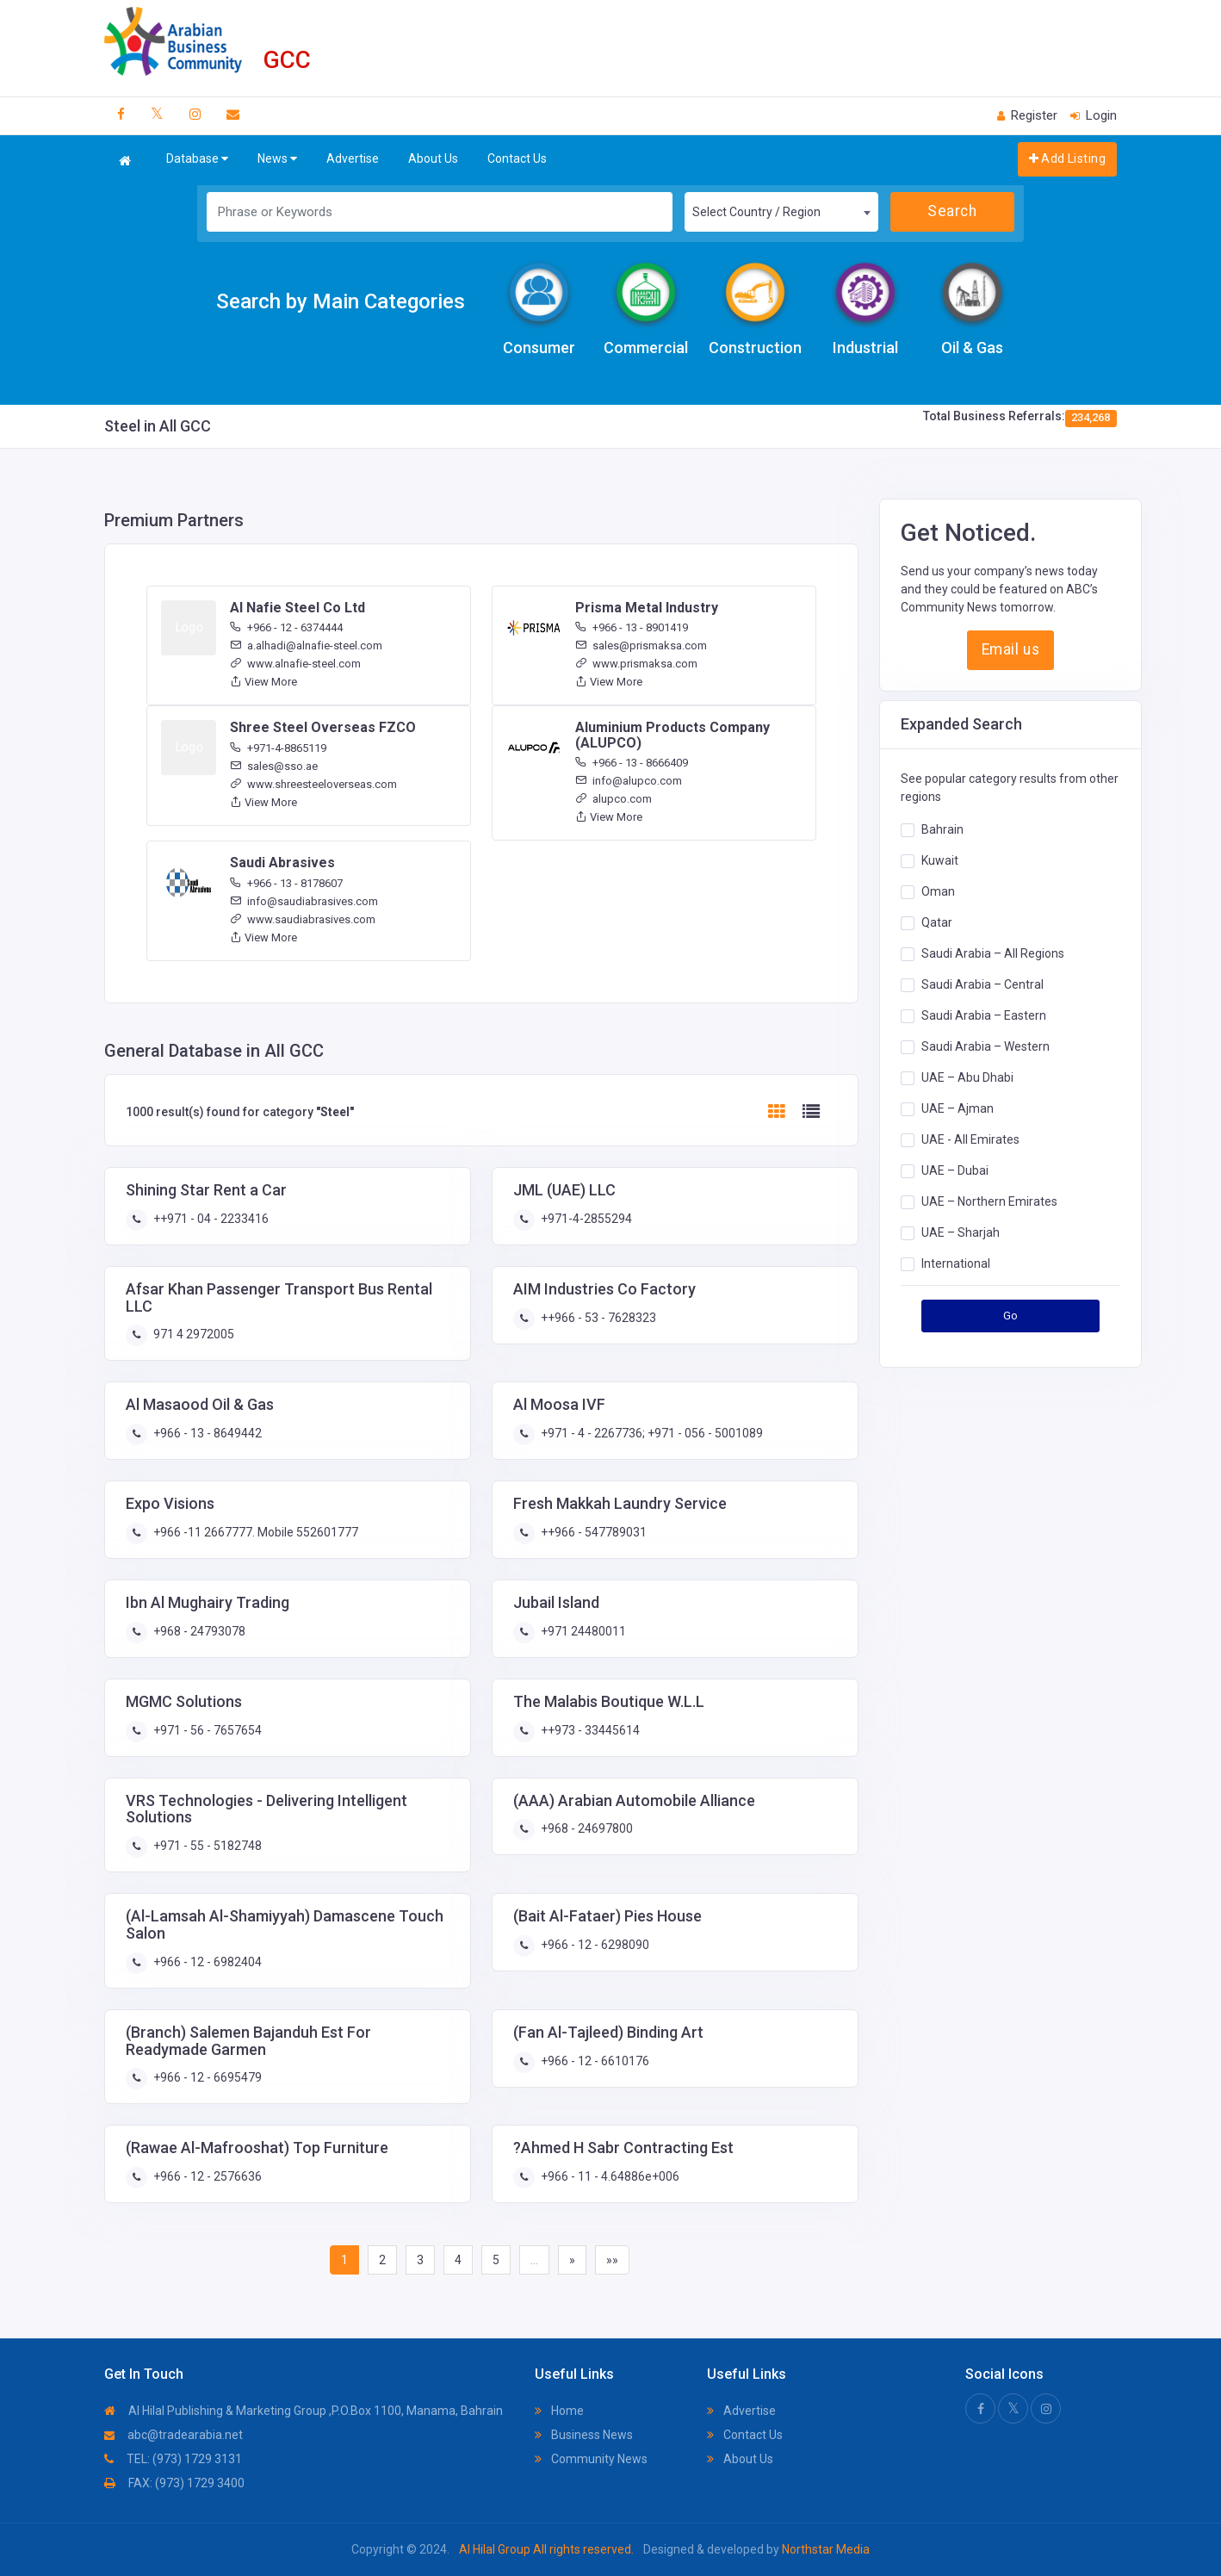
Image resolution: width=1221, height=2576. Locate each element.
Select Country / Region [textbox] (756, 212)
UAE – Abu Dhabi (967, 1077)
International (955, 1263)
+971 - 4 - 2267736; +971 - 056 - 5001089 (650, 1433)
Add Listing (1067, 158)
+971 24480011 (582, 1631)
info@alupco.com (628, 780)
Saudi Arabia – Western (985, 1046)
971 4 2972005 (192, 1334)
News (277, 159)
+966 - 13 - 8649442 (206, 1433)
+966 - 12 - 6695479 (206, 2077)
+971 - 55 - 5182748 (206, 1846)
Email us (1010, 649)
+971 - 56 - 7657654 (206, 1730)
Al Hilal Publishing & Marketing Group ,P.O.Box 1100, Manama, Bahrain (303, 2411)
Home (559, 2411)
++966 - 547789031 (592, 1532)
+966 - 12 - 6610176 (593, 2061)
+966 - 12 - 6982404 (206, 1962)
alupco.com (613, 798)
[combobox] (781, 212)
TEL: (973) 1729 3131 (173, 2459)
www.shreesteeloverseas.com (313, 784)
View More (263, 681)
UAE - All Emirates (970, 1139)
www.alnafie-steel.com (295, 663)
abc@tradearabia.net (173, 2435)
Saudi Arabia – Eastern (983, 1015)
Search (951, 211)
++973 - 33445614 (589, 1730)
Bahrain (942, 829)
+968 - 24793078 (198, 1631)
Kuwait (939, 860)
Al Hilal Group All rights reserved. (546, 2549)
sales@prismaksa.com (641, 645)
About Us (433, 158)
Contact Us (517, 158)
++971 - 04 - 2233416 (210, 1219)
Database (197, 159)
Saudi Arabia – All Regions (992, 953)
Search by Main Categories (340, 301)
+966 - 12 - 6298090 (593, 1945)
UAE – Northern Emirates (989, 1201)
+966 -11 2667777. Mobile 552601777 (254, 1532)
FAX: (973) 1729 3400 (174, 2483)
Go (1011, 1315)
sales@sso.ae (274, 766)
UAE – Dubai (955, 1170)
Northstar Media (824, 2549)
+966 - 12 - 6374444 (286, 627)
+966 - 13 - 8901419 (631, 627)
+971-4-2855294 (585, 1219)
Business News (584, 2435)
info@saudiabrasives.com (304, 901)
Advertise (352, 158)
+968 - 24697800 (585, 1828)
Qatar (936, 922)
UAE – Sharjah (960, 1232)
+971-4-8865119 (278, 748)
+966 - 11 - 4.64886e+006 (608, 2176)
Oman (938, 891)
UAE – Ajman (957, 1108)
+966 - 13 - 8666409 (631, 762)
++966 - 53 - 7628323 (597, 1318)
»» (612, 2260)
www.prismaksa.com (636, 663)
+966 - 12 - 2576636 (206, 2176)
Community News (591, 2459)
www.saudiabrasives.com (302, 919)
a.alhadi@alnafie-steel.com (306, 645)
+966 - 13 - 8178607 (286, 883)
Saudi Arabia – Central (982, 984)
